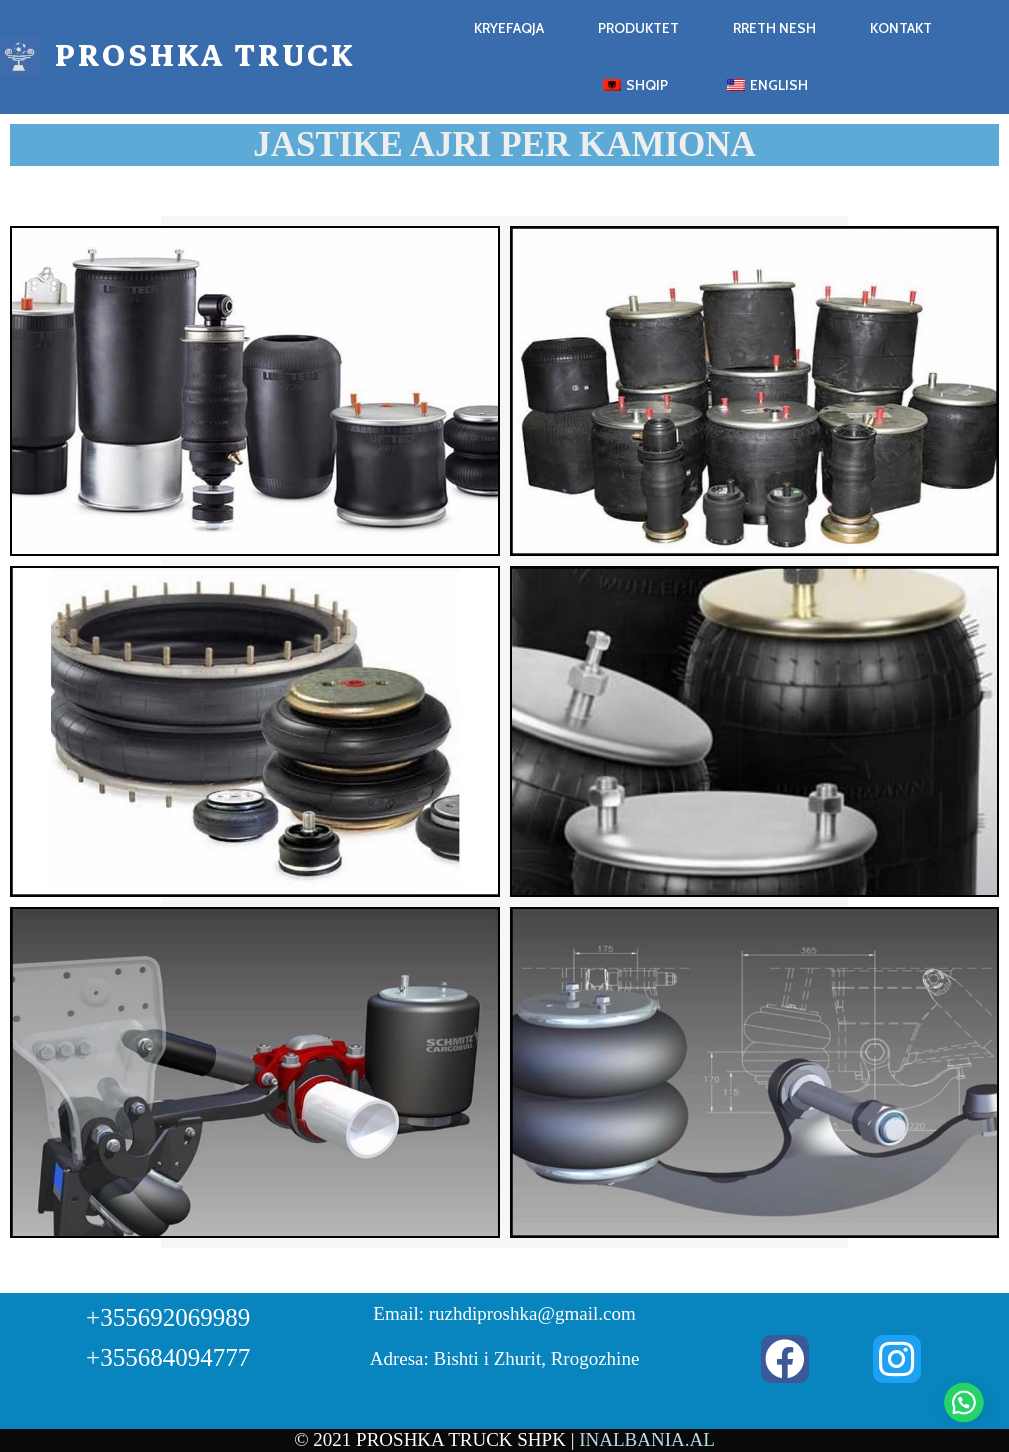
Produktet (638, 28)
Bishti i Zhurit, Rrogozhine (537, 1358)
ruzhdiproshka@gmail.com (532, 1313)
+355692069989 (168, 1317)
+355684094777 (168, 1357)
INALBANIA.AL (647, 1439)
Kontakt (901, 28)
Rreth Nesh (774, 28)
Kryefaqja (509, 28)
